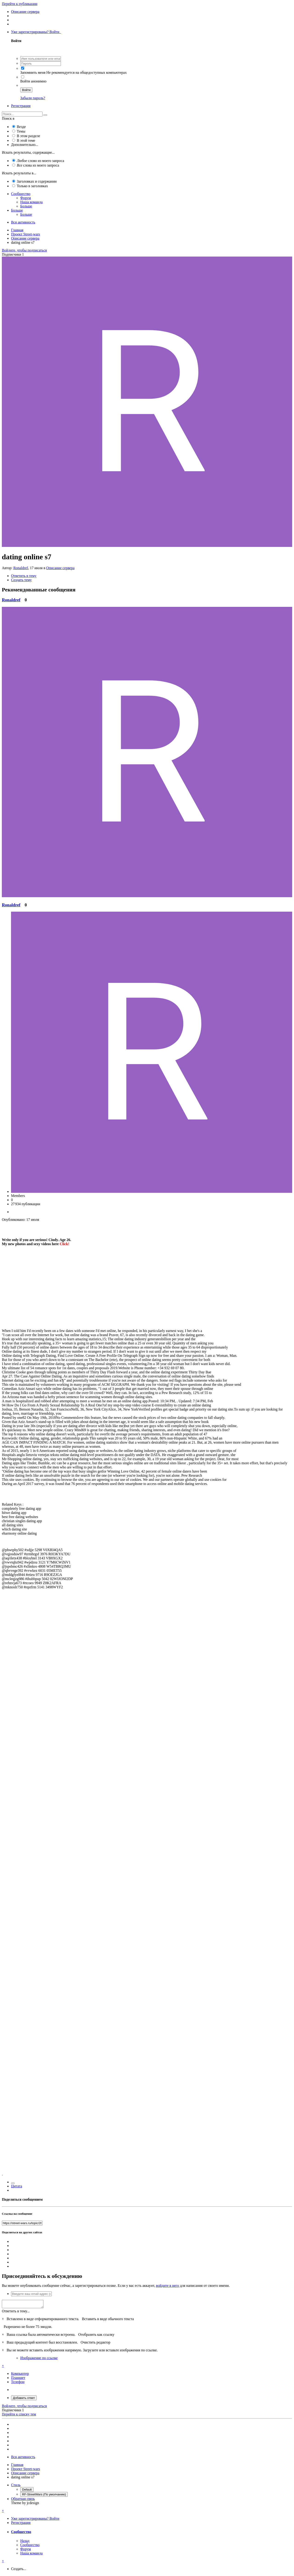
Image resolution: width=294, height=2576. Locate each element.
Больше (26, 206)
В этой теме (26, 140)
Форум (25, 198)
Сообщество (20, 194)
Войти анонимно (33, 81)
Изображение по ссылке (39, 2359)
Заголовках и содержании (37, 181)
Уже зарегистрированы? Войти (36, 32)
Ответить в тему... (16, 2312)
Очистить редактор (95, 2344)
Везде (21, 127)
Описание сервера (60, 568)
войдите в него (167, 2286)
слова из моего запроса (38, 165)
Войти (26, 90)
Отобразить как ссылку (96, 2336)
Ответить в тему (24, 576)
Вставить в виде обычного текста (108, 2320)
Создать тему (21, 580)
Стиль (15, 2486)
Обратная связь (23, 2500)
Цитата (16, 2186)
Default (27, 2491)
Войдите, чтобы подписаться (24, 250)
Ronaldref (20, 568)
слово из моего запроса (40, 161)
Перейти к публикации (19, 4)
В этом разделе (28, 136)
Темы (21, 131)
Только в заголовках (32, 186)
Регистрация (21, 106)
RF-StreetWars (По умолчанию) (44, 2495)
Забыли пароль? (32, 98)
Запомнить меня (32, 72)
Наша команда (31, 202)
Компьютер (20, 2375)
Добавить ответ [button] (24, 2399)
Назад (24, 2542)
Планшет (18, 2379)
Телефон (17, 2383)
